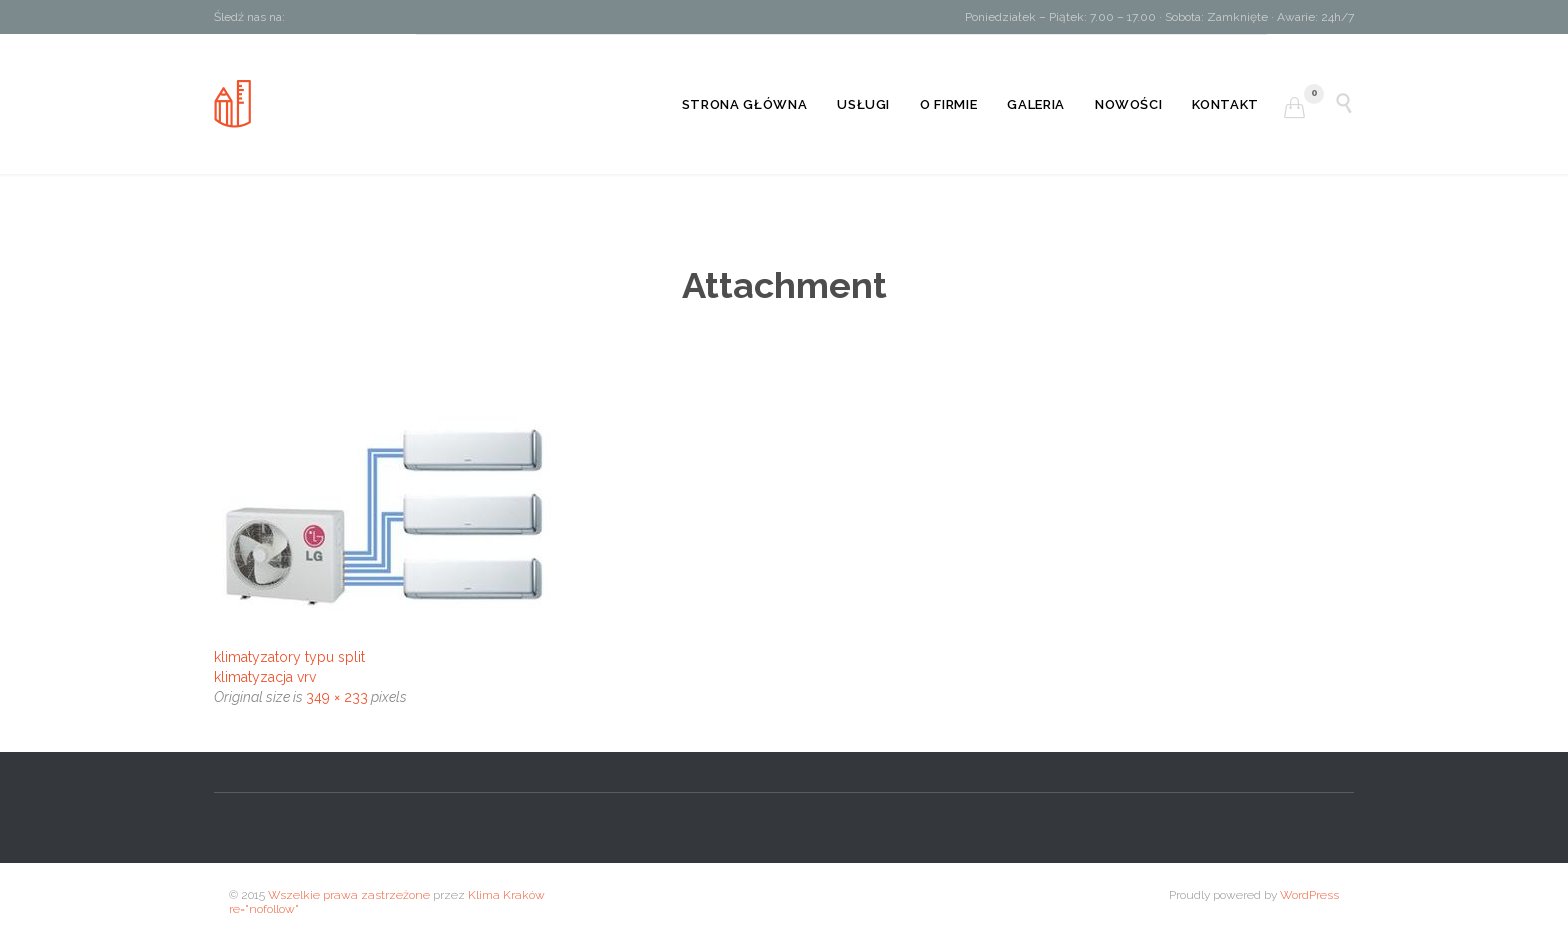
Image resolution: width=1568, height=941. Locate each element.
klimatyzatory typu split (289, 657)
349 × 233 (337, 697)
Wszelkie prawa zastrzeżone (349, 895)
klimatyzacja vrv (265, 677)
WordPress (1309, 895)
